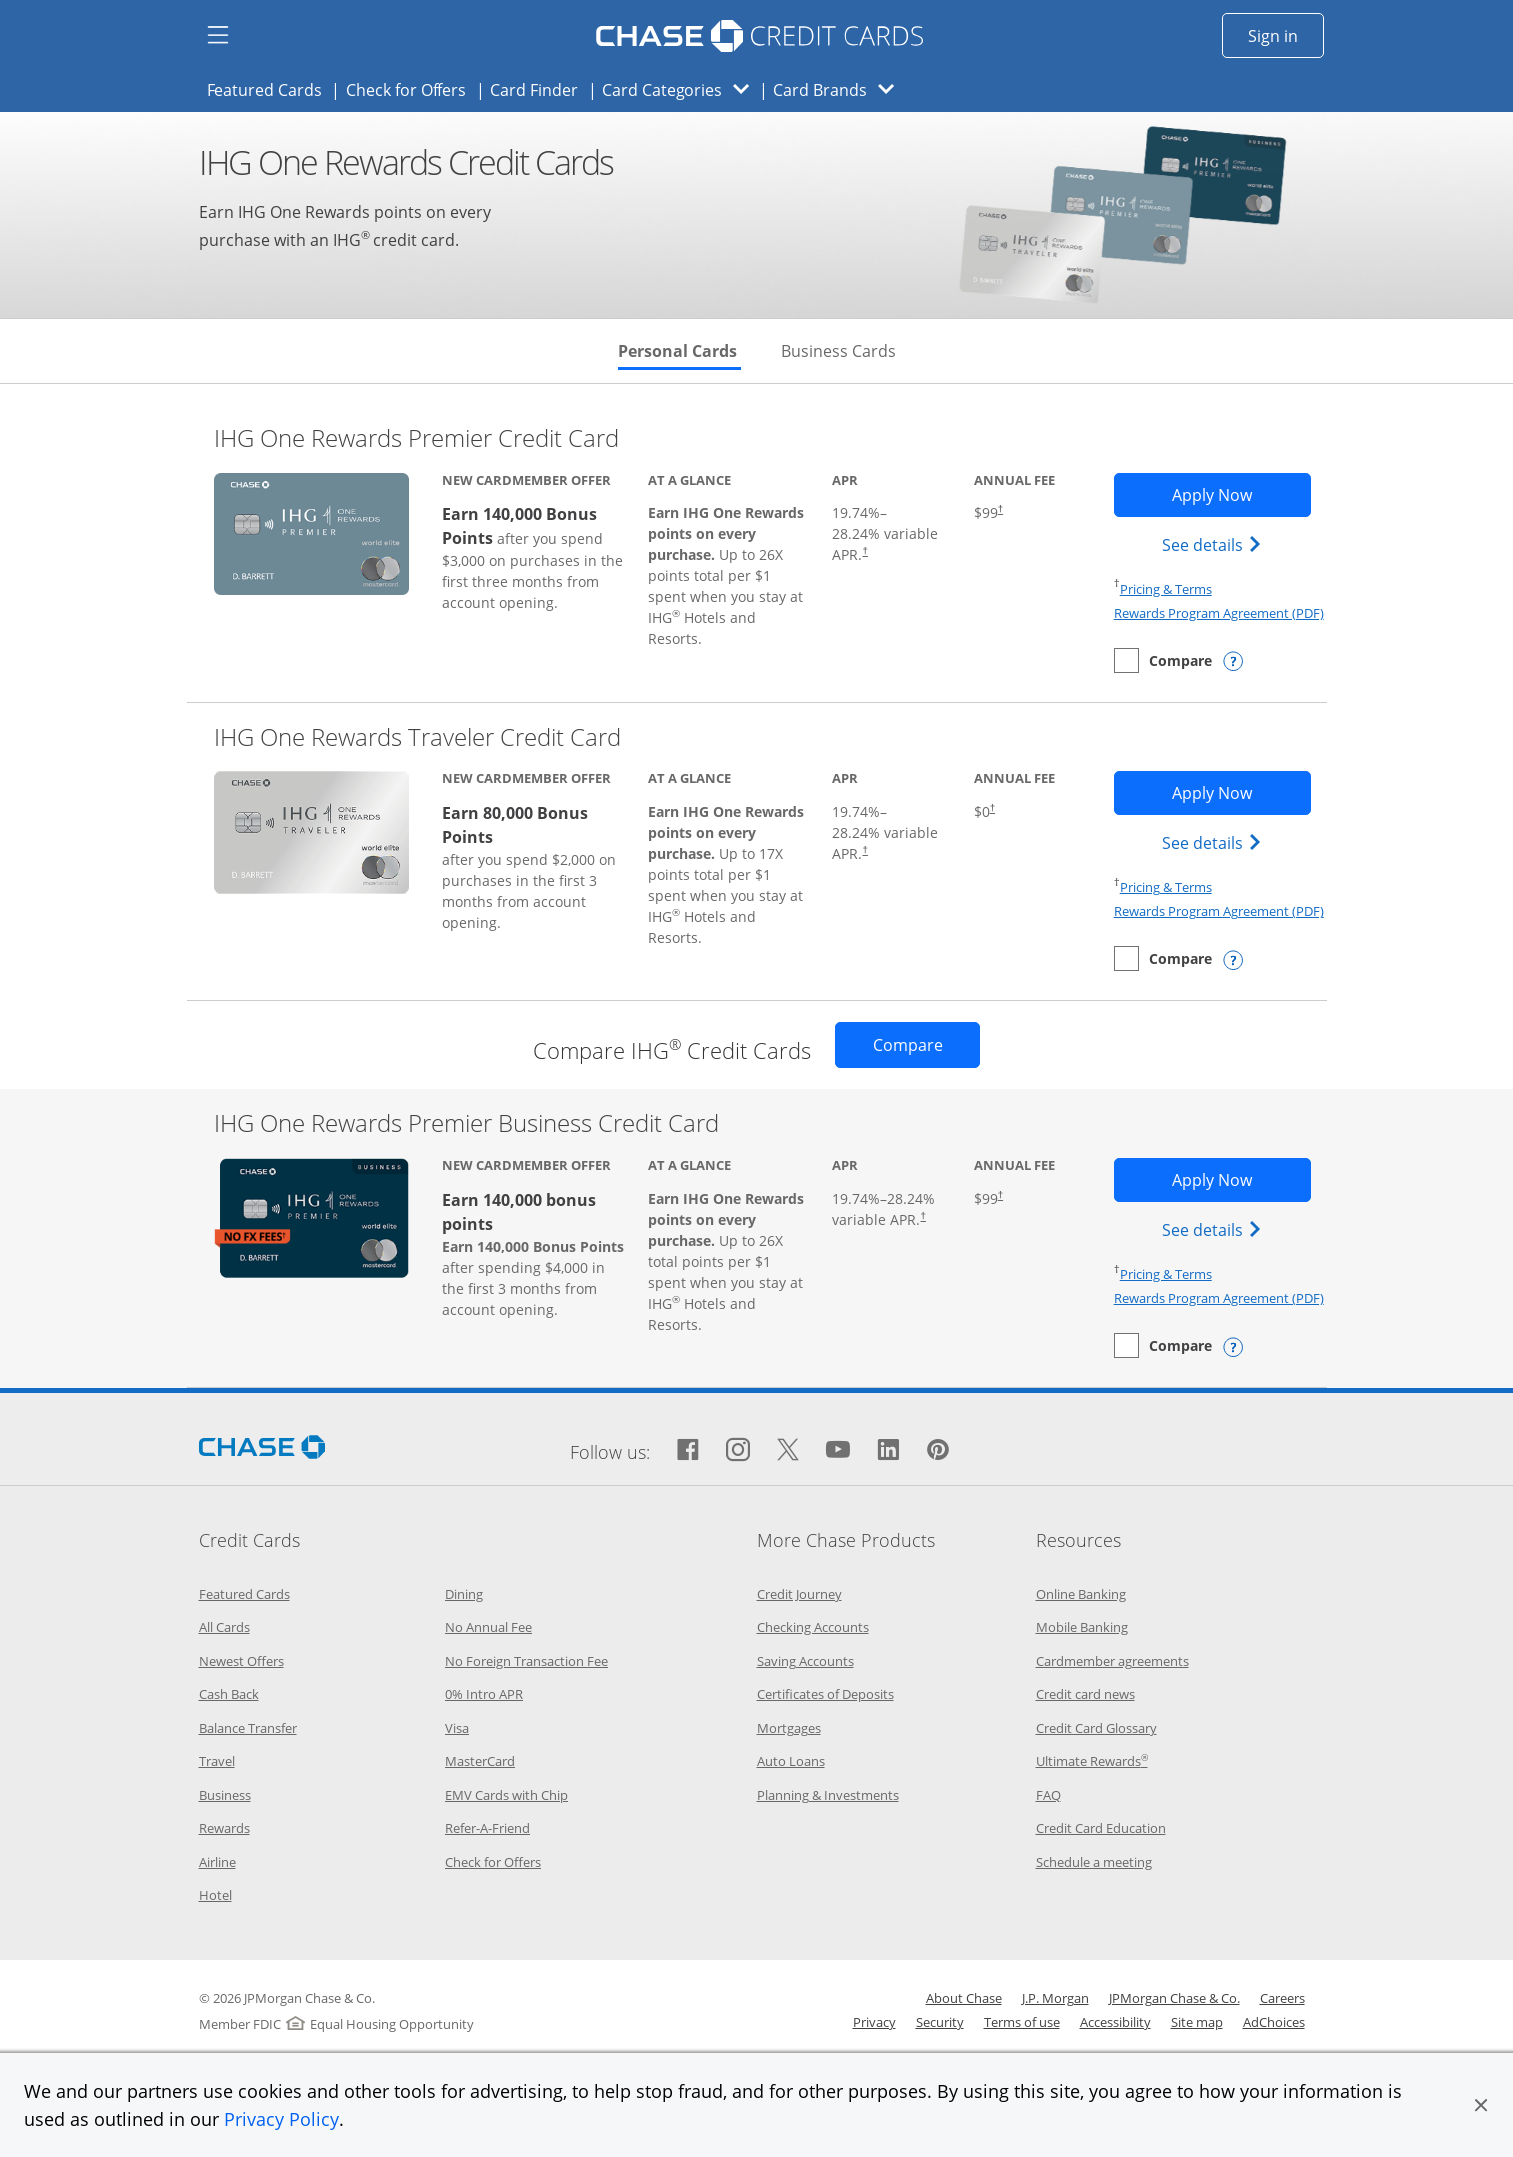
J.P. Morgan (1055, 1998)
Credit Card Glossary (1096, 1728)
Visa (457, 1728)
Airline (217, 1862)
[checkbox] (1163, 660)
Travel (217, 1761)
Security (940, 2022)
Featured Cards (270, 89)
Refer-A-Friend (487, 1828)
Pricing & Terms (1166, 589)
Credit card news (1085, 1694)
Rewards (224, 1828)
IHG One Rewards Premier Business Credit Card (466, 1122)
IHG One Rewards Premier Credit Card (416, 437)
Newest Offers (241, 1661)
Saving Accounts (805, 1661)
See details (1214, 544)
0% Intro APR (484, 1694)
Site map (1197, 2022)
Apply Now (1241, 494)
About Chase (964, 1998)
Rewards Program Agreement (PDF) (1219, 613)
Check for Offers (412, 89)
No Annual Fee (488, 1627)
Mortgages (789, 1728)
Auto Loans (791, 1761)
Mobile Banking (1082, 1627)
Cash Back (229, 1694)
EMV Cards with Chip (506, 1795)
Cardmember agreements (1112, 1661)
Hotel (215, 1895)
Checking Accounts (813, 1627)
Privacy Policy (281, 2119)
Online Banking (1081, 1594)
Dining (464, 1594)
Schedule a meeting (1094, 1862)
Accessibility (1115, 2022)
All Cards (224, 1627)
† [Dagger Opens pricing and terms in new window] (864, 550)
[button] (1481, 2105)
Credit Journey (799, 1594)
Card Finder (540, 89)
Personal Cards (679, 351)
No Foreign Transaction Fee (526, 1661)
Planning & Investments (828, 1795)
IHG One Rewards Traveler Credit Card (417, 736)
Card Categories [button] (681, 89)
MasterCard (480, 1761)
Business (225, 1795)
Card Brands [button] (839, 89)
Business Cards (838, 351)
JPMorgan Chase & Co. (1174, 1998)
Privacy (874, 2022)
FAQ (1048, 1795)
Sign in (1286, 35)
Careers (1282, 1998)
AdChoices (1274, 2022)
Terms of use (1022, 2022)
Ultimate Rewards (1092, 1761)
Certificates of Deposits (825, 1694)
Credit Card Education (1101, 1828)
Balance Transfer (248, 1728)
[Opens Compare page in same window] (907, 1045)
